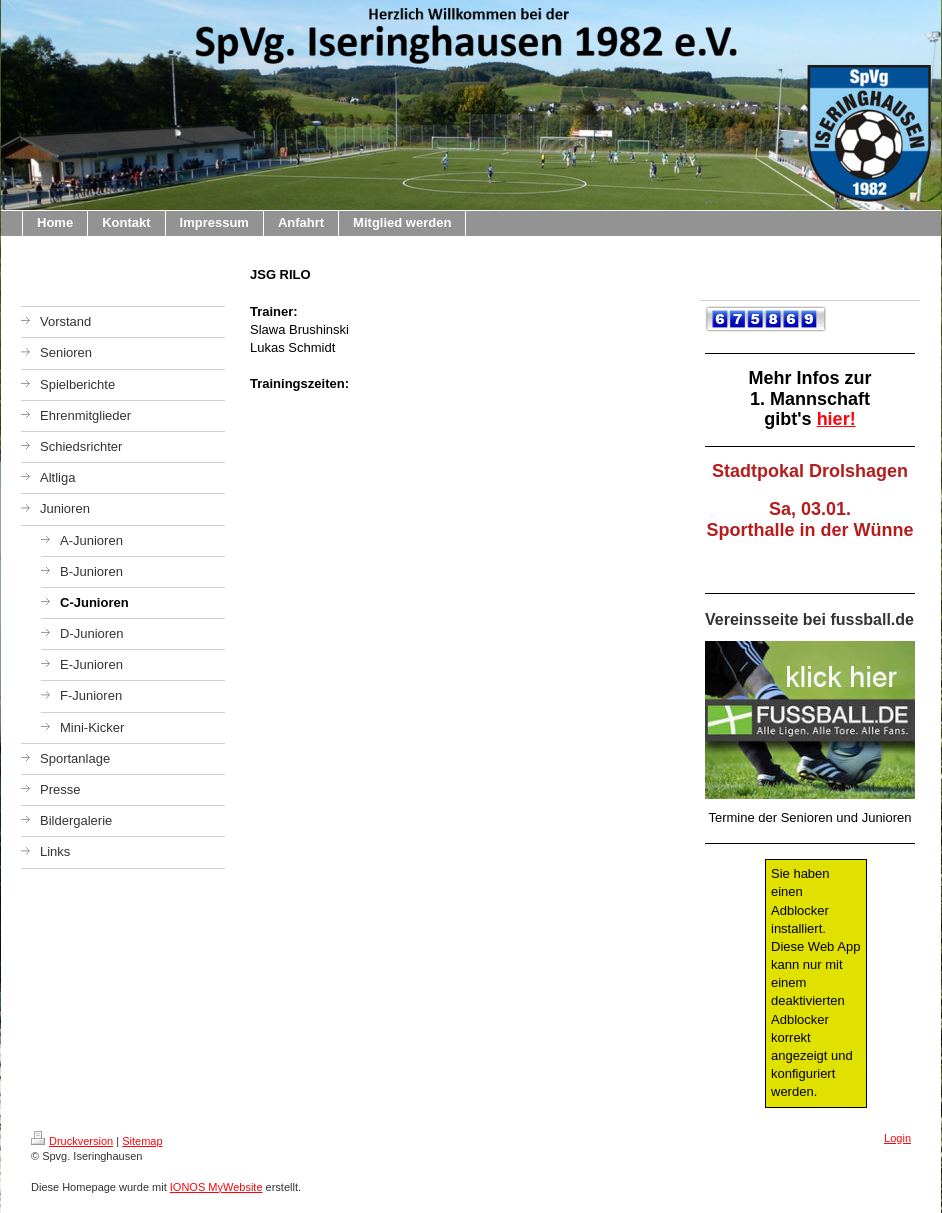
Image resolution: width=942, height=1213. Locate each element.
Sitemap (142, 1141)
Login (897, 1138)
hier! (836, 419)
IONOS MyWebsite (216, 1187)
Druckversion (72, 1141)
